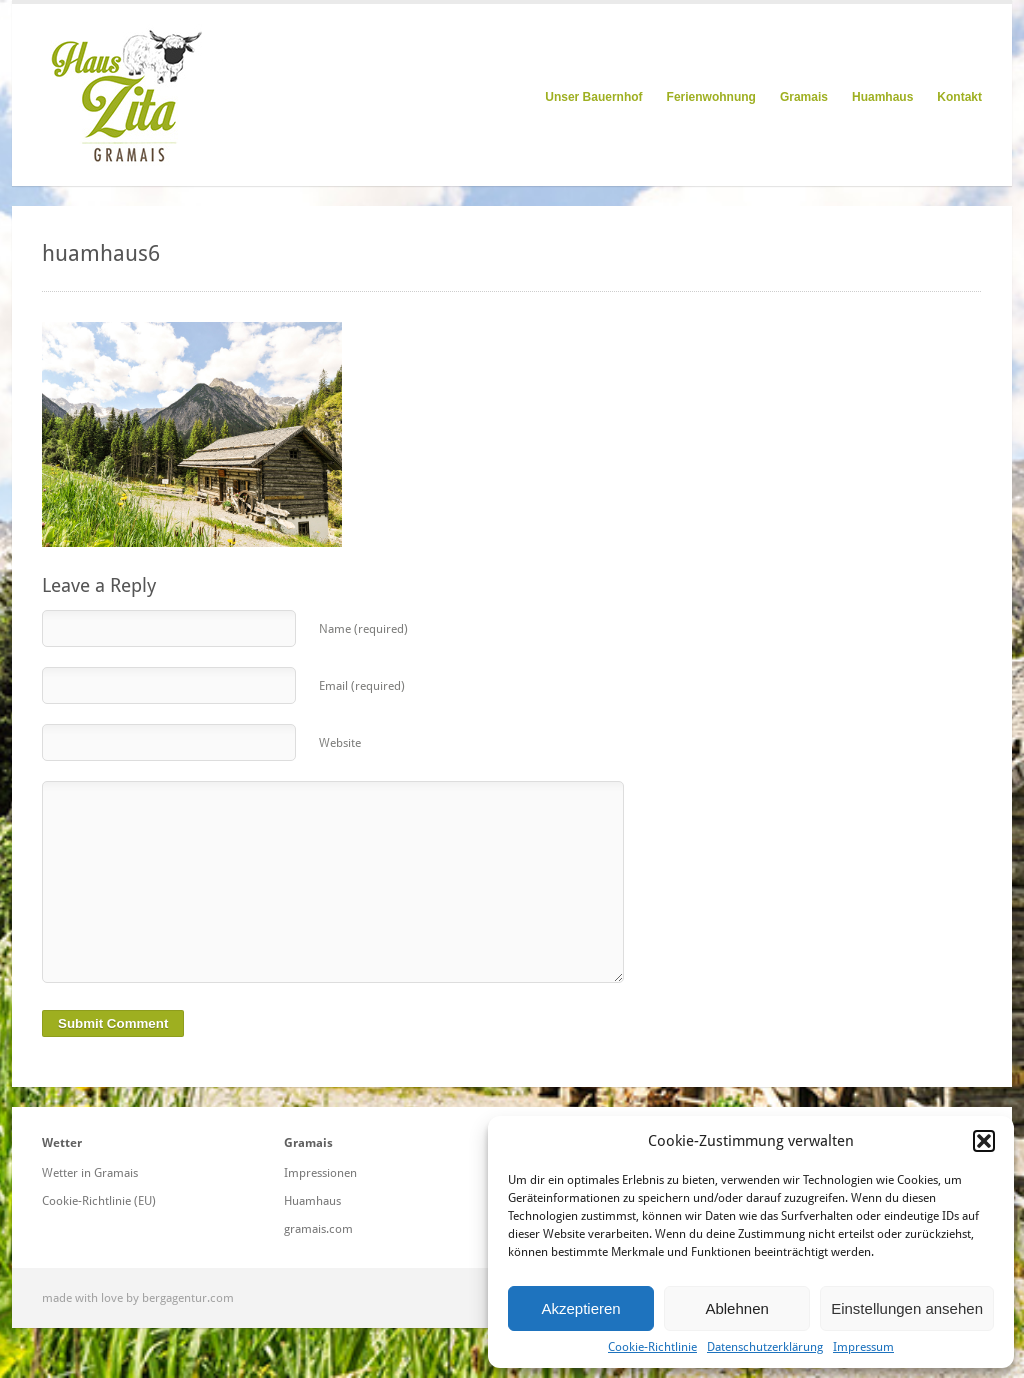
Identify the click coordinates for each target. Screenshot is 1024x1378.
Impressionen (320, 1173)
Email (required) (362, 686)
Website (340, 743)
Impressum (863, 1347)
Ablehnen (736, 1308)
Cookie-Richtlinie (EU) (99, 1201)
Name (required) (363, 629)
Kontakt (959, 97)
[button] (984, 1141)
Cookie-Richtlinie (652, 1347)
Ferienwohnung (711, 97)
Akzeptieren (580, 1308)
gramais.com (318, 1229)
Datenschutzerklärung (765, 1347)
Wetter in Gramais (90, 1173)
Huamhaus (882, 97)
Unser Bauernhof (593, 97)
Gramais (804, 97)
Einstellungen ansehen (907, 1308)
